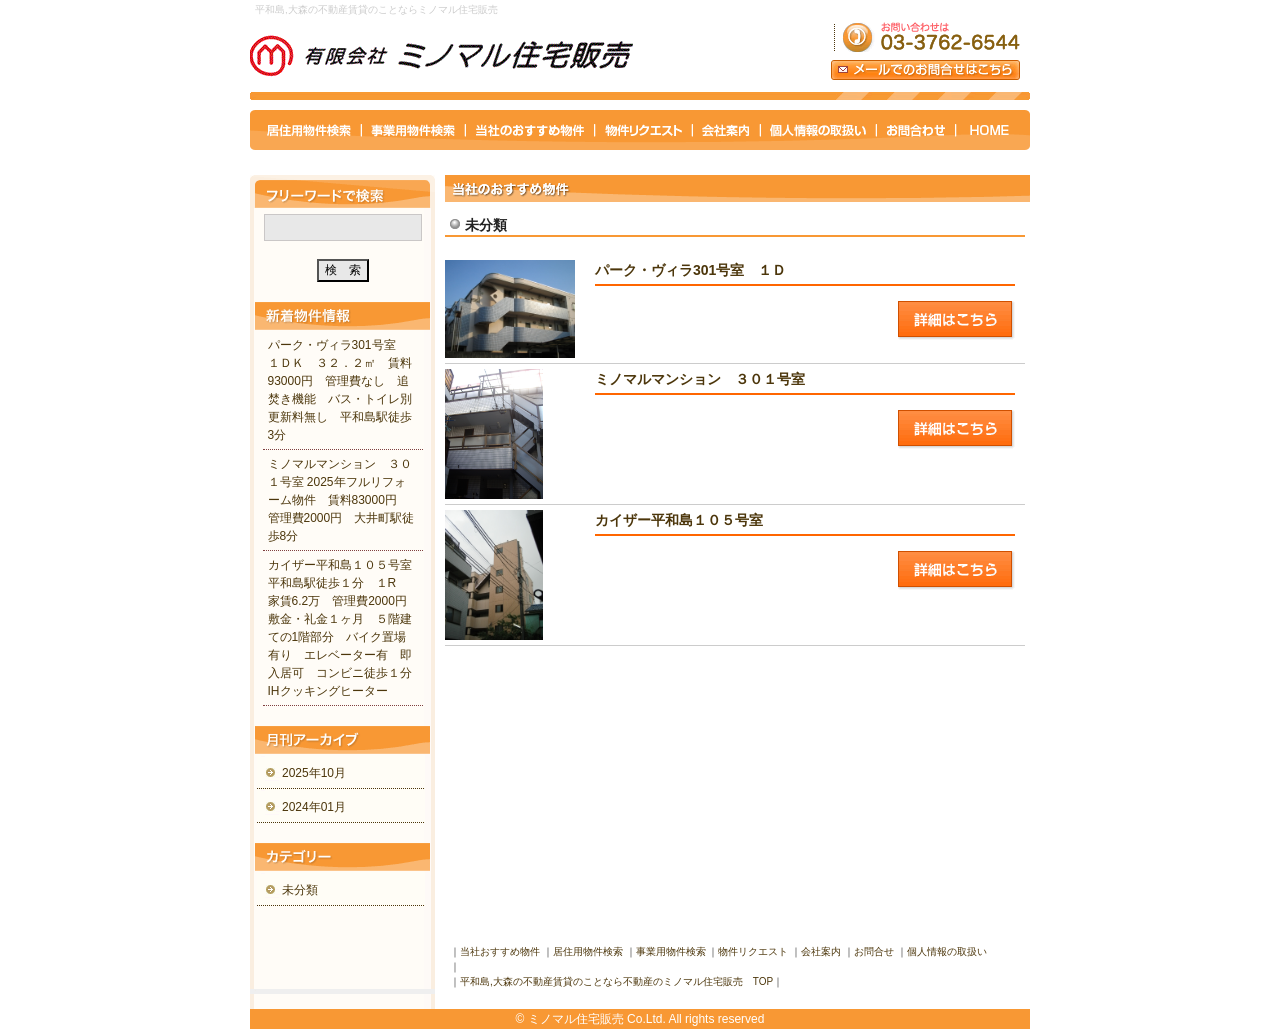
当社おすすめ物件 (500, 951)
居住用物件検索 (588, 951)
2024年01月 (314, 807)
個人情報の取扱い (947, 951)
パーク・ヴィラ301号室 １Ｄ (690, 270)
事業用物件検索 (671, 951)
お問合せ (874, 951)
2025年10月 (314, 773)
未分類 (300, 890)
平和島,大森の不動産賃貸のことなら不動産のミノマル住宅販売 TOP (616, 981)
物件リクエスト (753, 951)
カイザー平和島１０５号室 (700, 520)
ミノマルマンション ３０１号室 (700, 379)
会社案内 (821, 951)
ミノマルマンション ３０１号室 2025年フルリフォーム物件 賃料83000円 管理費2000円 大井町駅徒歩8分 (341, 500)
